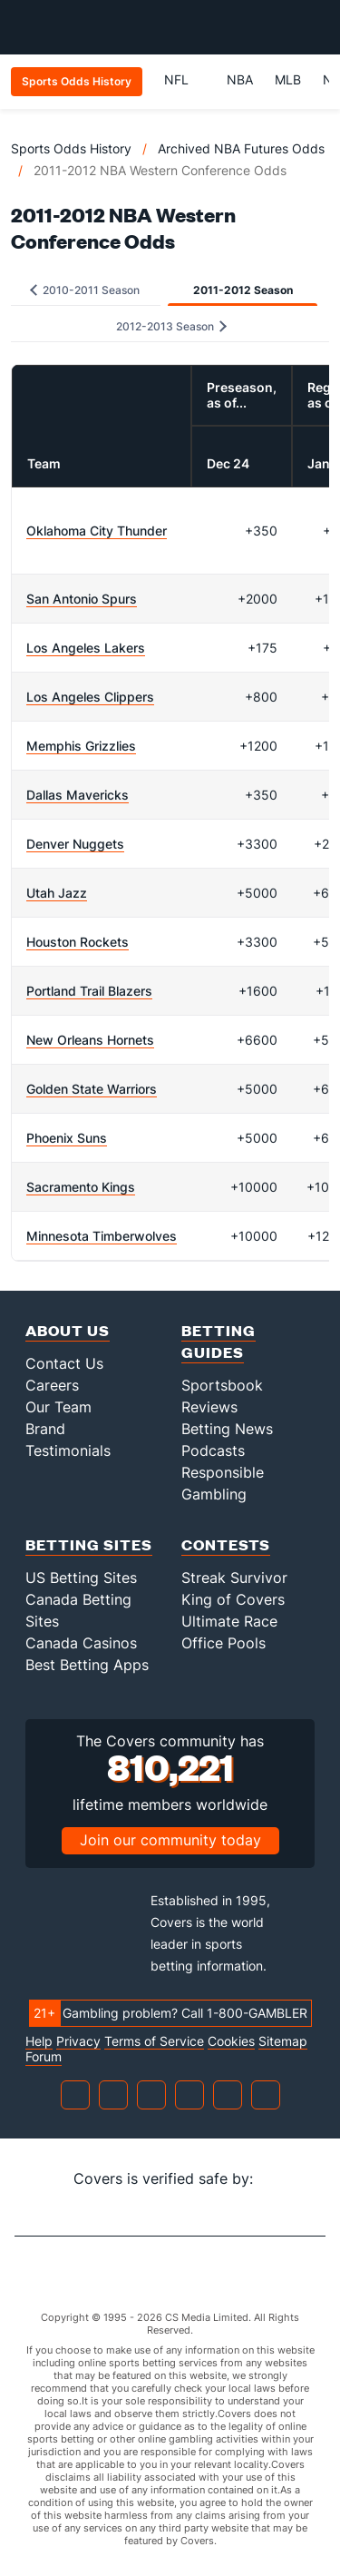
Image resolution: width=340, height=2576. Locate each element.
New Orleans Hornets (90, 1039)
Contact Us (64, 1363)
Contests (225, 1544)
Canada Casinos (81, 1643)
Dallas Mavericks (77, 794)
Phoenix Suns (66, 1137)
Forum (43, 2057)
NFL (184, 79)
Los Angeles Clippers (90, 696)
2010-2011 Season (85, 290)
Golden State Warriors (91, 1088)
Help (39, 2041)
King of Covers (233, 1599)
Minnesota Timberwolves (101, 1236)
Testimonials (68, 1450)
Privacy (78, 2041)
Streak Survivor (234, 1577)
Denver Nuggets (75, 843)
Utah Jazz (56, 892)
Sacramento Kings (80, 1187)
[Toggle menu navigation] (316, 27)
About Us (67, 1330)
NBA (240, 79)
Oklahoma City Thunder (96, 530)
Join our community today (170, 1840)
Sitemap (282, 2041)
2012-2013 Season (171, 326)
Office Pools (223, 1643)
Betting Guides (218, 1341)
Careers (52, 1385)
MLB (288, 79)
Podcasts (213, 1450)
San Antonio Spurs (81, 598)
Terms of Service (154, 2041)
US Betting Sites (81, 1577)
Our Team (58, 1407)
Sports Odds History (71, 148)
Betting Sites (88, 1544)
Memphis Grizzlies (81, 745)
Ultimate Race (229, 1621)
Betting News (227, 1429)
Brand (45, 1429)
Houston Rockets (77, 941)
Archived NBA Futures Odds (241, 148)
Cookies (231, 2041)
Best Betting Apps (87, 1665)
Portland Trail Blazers (89, 990)
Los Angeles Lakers (85, 647)
